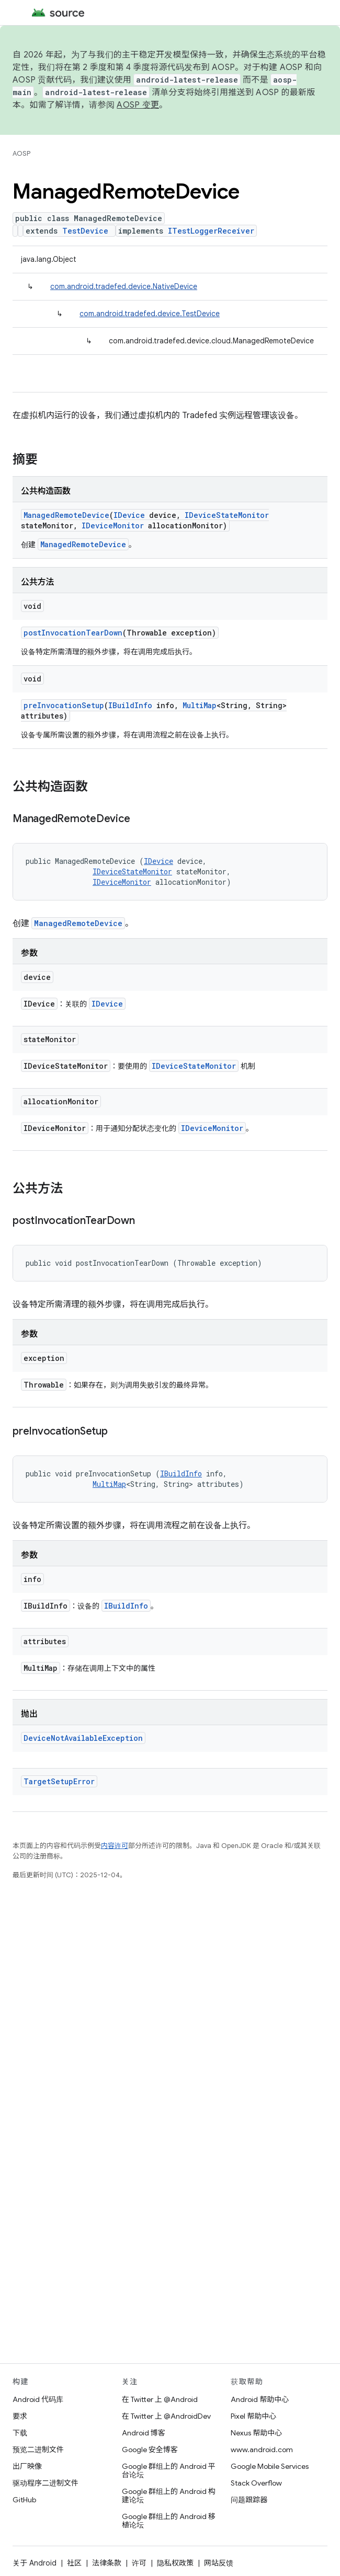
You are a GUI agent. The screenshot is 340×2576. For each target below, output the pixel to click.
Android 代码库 (38, 2399)
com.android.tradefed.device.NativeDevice (123, 286)
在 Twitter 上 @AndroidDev (166, 2416)
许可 (139, 2563)
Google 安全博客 (150, 2449)
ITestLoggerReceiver (211, 231)
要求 (20, 2416)
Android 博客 (143, 2433)
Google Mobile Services (270, 2466)
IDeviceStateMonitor (227, 515)
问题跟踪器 (249, 2499)
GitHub (24, 2499)
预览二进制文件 (38, 2449)
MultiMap (200, 705)
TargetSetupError (59, 1781)
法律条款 (106, 2563)
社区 (74, 2563)
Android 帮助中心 (260, 2399)
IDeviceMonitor (113, 525)
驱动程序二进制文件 (45, 2483)
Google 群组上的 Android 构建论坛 (169, 2495)
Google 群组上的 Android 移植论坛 (169, 2520)
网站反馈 (218, 2563)
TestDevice (85, 231)
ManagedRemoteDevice (66, 515)
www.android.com (262, 2449)
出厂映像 (27, 2466)
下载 (20, 2433)
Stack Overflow (256, 2483)
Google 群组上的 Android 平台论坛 (169, 2470)
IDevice (129, 515)
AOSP (21, 153)
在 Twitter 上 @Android (160, 2399)
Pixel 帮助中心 (253, 2416)
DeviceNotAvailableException (83, 1738)
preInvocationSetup (64, 705)
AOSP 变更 (138, 105)
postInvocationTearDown (73, 633)
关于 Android (34, 2563)
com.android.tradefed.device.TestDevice (150, 313)
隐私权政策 (175, 2563)
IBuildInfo (130, 705)
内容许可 (114, 1845)
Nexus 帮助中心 (256, 2433)
